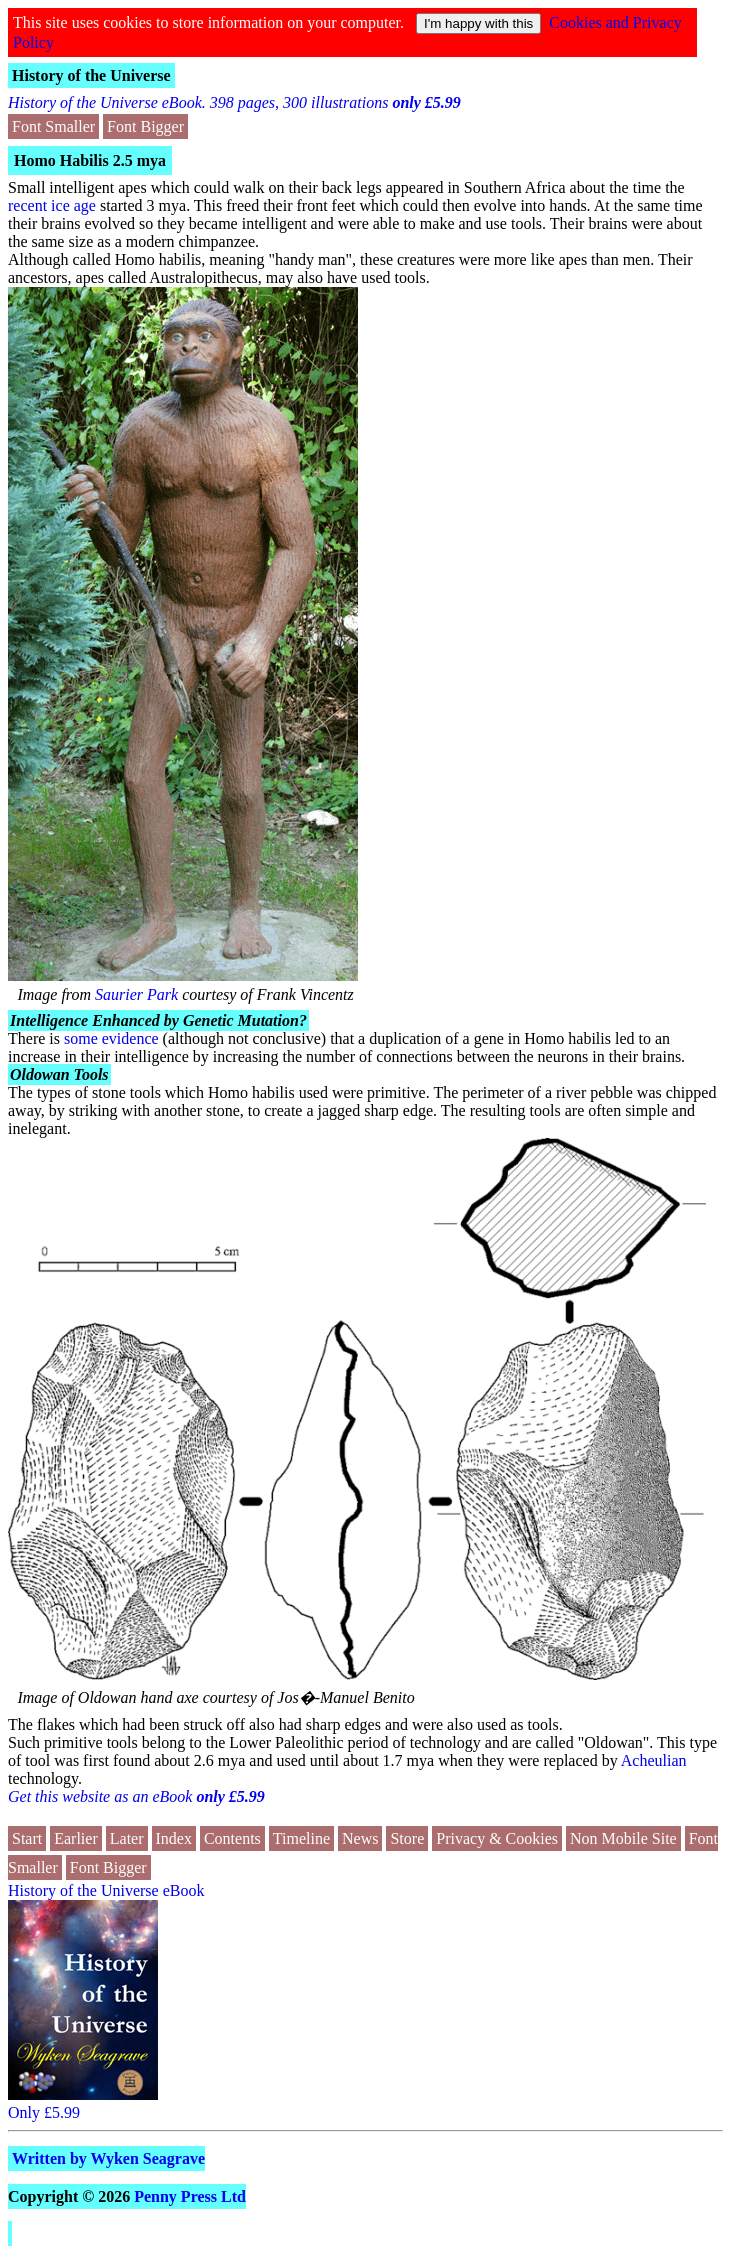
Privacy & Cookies (497, 1838)
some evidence (111, 1038)
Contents (232, 1838)
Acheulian (654, 1760)
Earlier (76, 1838)
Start (27, 1838)
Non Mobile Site (623, 1838)
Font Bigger (145, 126)
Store (407, 1838)
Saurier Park (136, 994)
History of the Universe (91, 75)
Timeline (301, 1838)
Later (127, 1838)
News (360, 1838)
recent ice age (52, 205)
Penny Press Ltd (190, 2196)
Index (174, 1838)
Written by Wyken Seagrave (108, 2158)
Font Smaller (53, 126)
